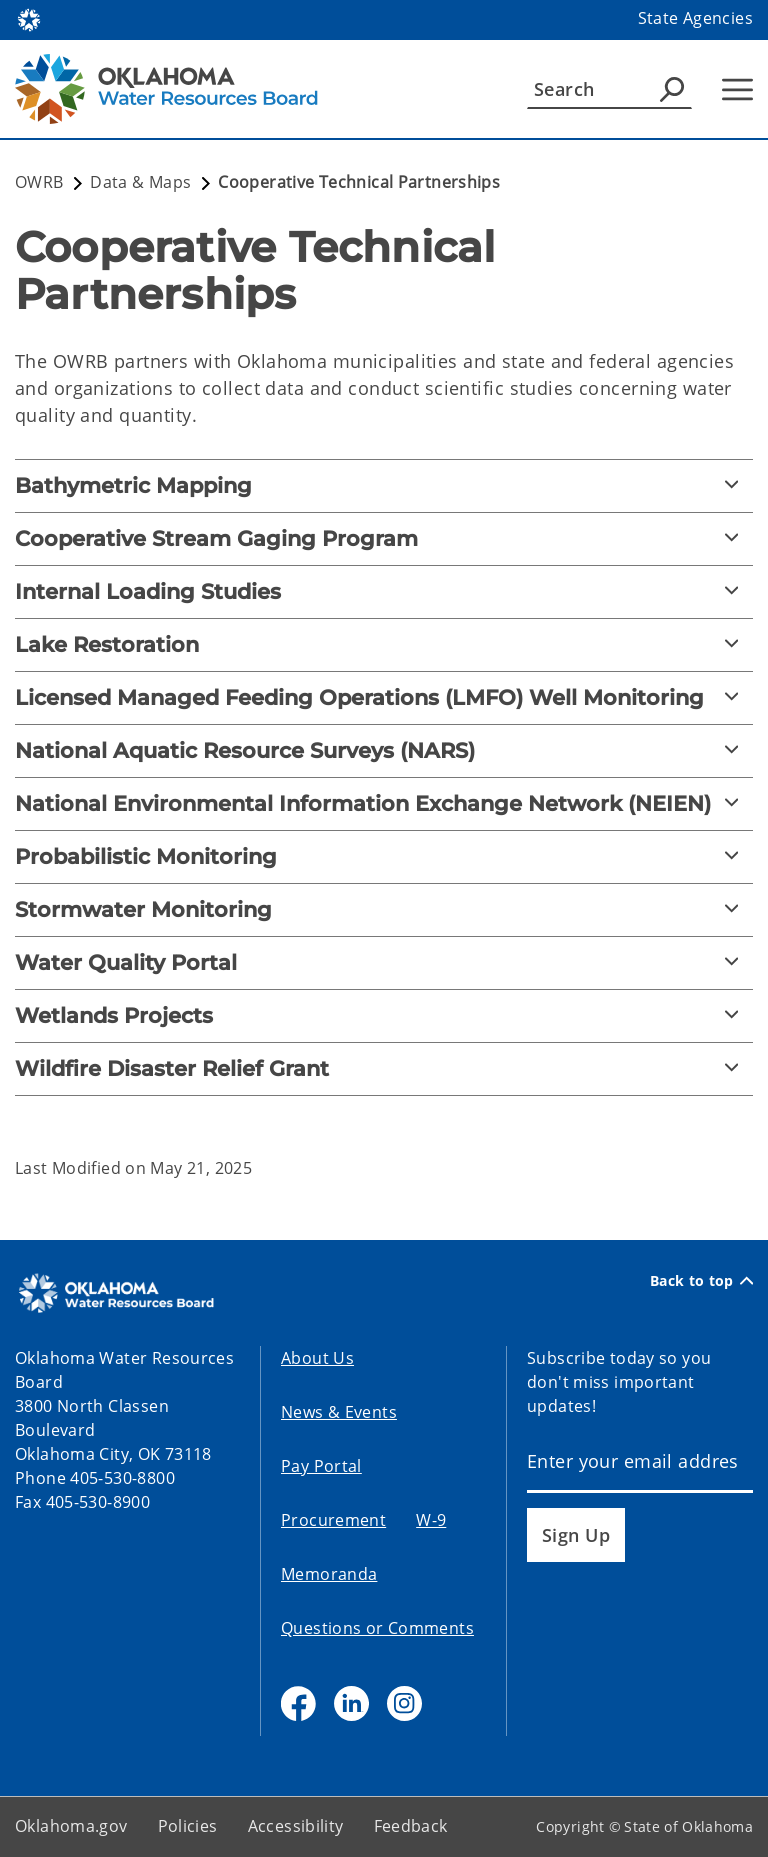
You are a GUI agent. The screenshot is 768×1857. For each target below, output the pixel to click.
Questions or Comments (377, 1628)
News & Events (339, 1412)
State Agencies (695, 18)
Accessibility (296, 1826)
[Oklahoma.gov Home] (29, 18)
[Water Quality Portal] (384, 963)
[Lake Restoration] (384, 645)
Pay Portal (321, 1466)
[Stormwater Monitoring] (384, 910)
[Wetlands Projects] (384, 1016)
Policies (188, 1826)
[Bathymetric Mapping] (384, 486)
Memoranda (329, 1574)
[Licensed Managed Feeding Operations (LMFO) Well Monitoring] (384, 698)
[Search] (609, 89)
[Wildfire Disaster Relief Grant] (384, 1069)
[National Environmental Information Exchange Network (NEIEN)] (384, 804)
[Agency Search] (672, 89)
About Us (317, 1358)
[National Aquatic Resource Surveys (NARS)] (384, 751)
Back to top (701, 1280)
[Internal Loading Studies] (384, 592)
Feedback (411, 1826)
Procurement (333, 1520)
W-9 (431, 1520)
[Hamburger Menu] (737, 89)
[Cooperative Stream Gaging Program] (384, 539)
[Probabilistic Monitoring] (384, 857)
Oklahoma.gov (71, 1826)
